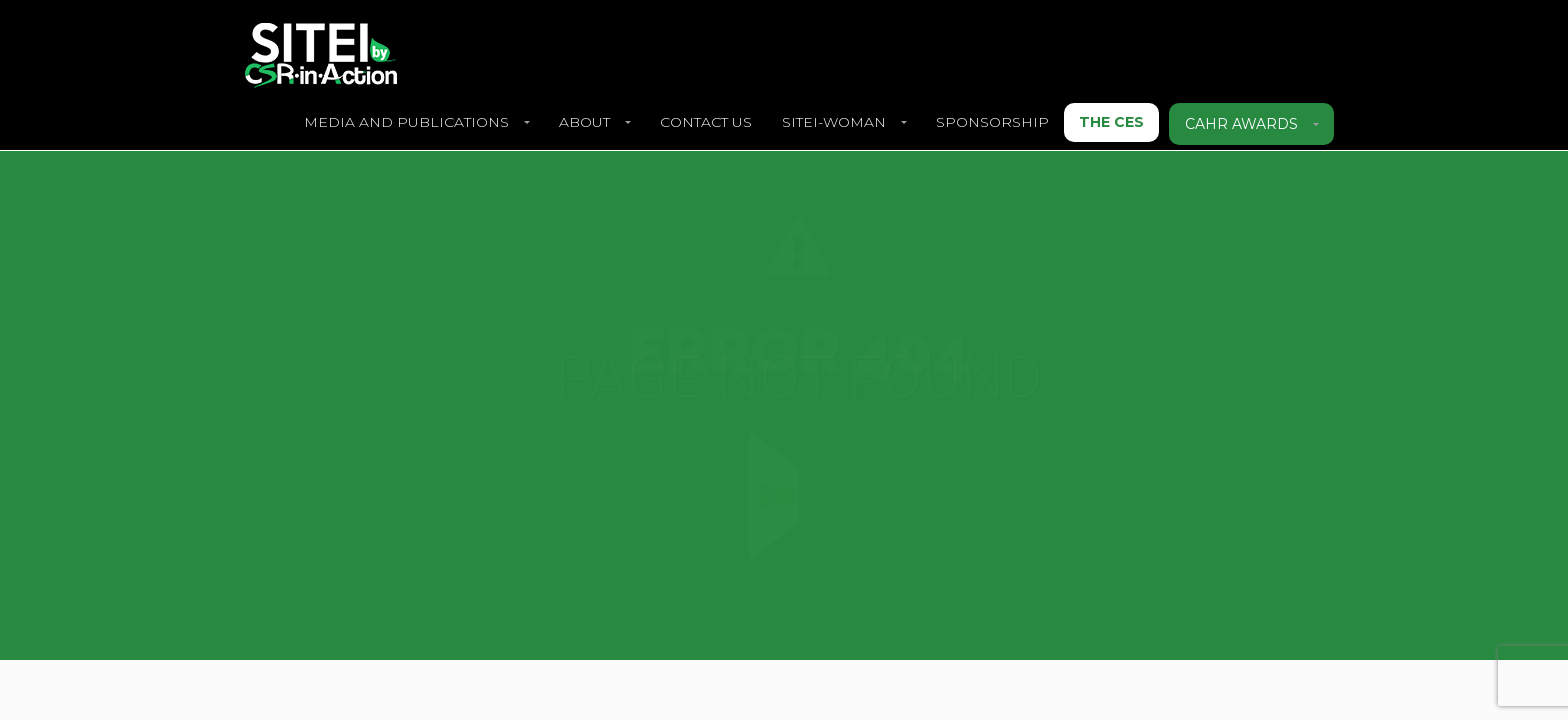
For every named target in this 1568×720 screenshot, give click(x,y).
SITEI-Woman (834, 122)
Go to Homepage (774, 496)
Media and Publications (406, 122)
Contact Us (706, 122)
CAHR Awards (1241, 124)
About (584, 122)
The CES (1111, 122)
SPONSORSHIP (992, 122)
